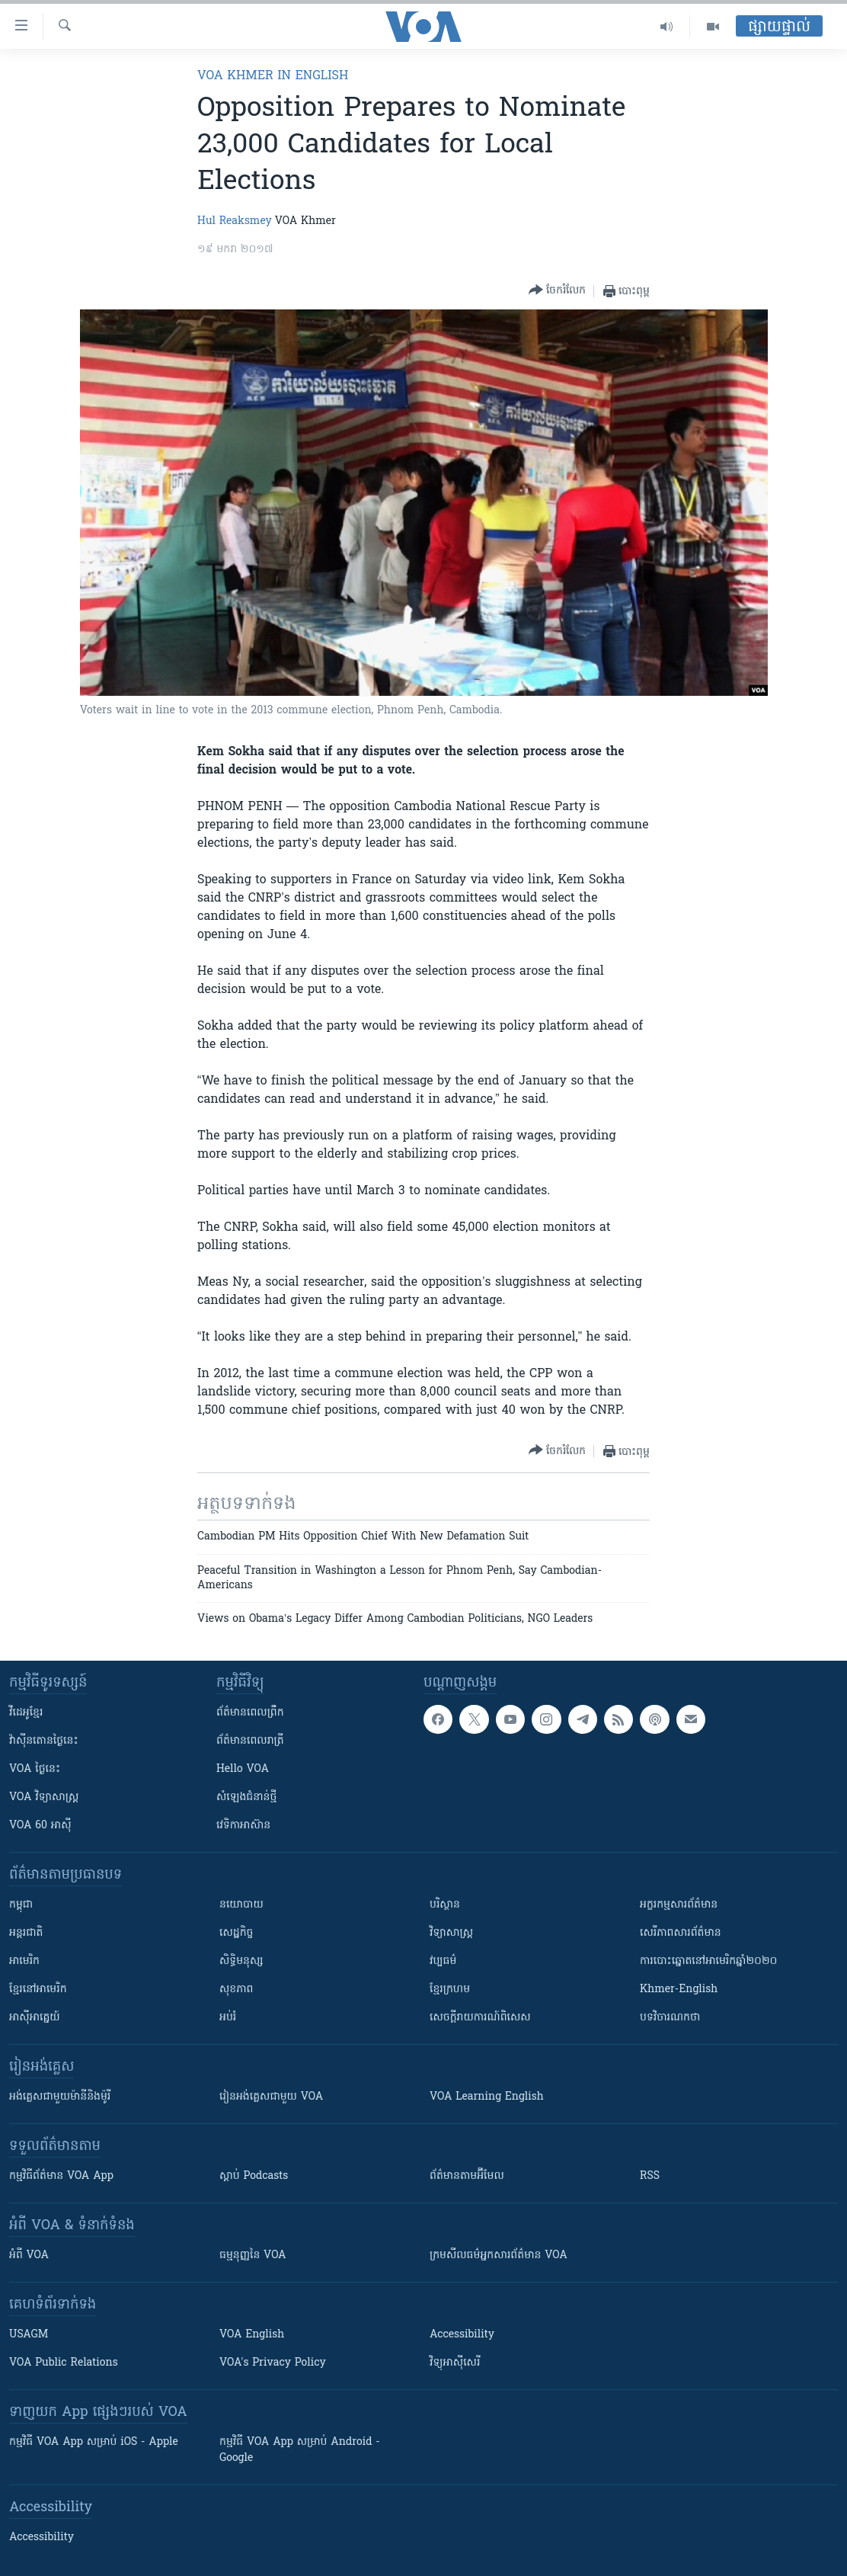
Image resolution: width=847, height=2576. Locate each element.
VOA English (251, 2335)
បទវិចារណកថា (670, 2018)
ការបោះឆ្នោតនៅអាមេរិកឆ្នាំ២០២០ (708, 1961)
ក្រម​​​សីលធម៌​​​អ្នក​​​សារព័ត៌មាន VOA (498, 2256)
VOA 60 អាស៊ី (40, 1826)
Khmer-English (679, 1990)
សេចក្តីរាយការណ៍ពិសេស (480, 2018)
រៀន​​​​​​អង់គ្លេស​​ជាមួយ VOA (271, 2097)
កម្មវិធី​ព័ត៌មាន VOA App (61, 2176)
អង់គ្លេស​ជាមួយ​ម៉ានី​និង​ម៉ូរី (59, 2097)
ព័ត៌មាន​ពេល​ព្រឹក (250, 1713)
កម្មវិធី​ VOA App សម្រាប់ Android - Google (299, 2450)
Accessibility (462, 2335)
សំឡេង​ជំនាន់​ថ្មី (246, 1797)
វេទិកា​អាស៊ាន (243, 1826)
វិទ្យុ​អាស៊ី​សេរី (455, 2363)
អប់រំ (227, 2018)
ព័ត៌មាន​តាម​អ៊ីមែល (467, 2176)
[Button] (557, 291)
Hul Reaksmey (234, 221)
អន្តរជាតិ (26, 1933)
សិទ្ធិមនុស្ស (241, 1961)
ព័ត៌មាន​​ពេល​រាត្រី (250, 1741)
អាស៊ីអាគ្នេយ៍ (34, 2018)
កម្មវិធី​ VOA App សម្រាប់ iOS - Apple (93, 2442)
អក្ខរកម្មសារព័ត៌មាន (679, 1905)
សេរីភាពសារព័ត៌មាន (680, 1933)
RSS (650, 2176)
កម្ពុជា (21, 1905)
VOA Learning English (487, 2097)
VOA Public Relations (63, 2363)
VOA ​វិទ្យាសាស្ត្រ (43, 1797)
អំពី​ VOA (29, 2256)
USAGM (28, 2335)
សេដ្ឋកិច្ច (236, 1933)
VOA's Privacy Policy (272, 2363)
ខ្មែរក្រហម (450, 1990)
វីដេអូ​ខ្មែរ (26, 1713)
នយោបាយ (241, 1905)
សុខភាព (236, 1990)
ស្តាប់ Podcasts (253, 2176)
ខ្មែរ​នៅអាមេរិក (38, 1990)
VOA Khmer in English (272, 76)
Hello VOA (242, 1769)
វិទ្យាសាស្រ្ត (451, 1933)
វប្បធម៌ (443, 1961)
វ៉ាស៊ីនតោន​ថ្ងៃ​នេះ (43, 1741)
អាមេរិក (24, 1961)
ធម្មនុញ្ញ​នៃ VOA (252, 2256)
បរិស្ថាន (445, 1905)
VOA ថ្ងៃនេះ (34, 1769)
